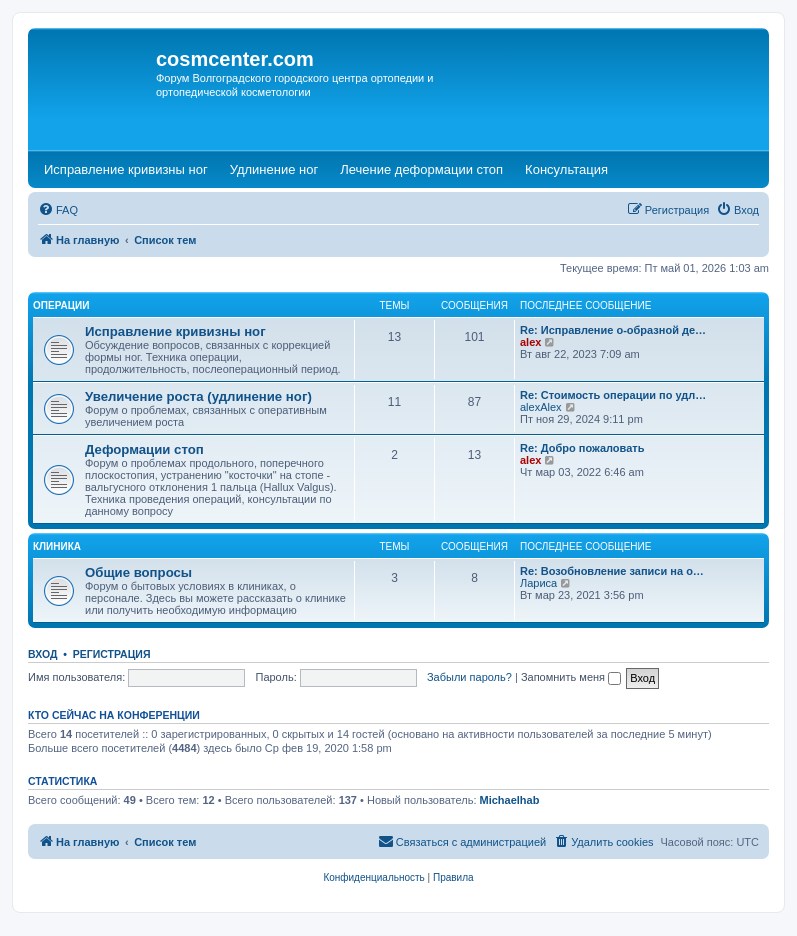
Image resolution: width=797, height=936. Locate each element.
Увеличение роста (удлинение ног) (198, 396)
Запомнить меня (571, 677)
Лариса (538, 583)
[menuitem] (58, 210)
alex (530, 342)
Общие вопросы (138, 572)
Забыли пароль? (469, 677)
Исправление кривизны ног (175, 331)
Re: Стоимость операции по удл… (613, 395)
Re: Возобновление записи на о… (612, 571)
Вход (42, 654)
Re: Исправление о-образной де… (613, 330)
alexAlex (541, 407)
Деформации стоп (144, 449)
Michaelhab (510, 800)
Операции (61, 305)
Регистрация (112, 654)
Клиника (57, 546)
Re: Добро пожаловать (582, 448)
